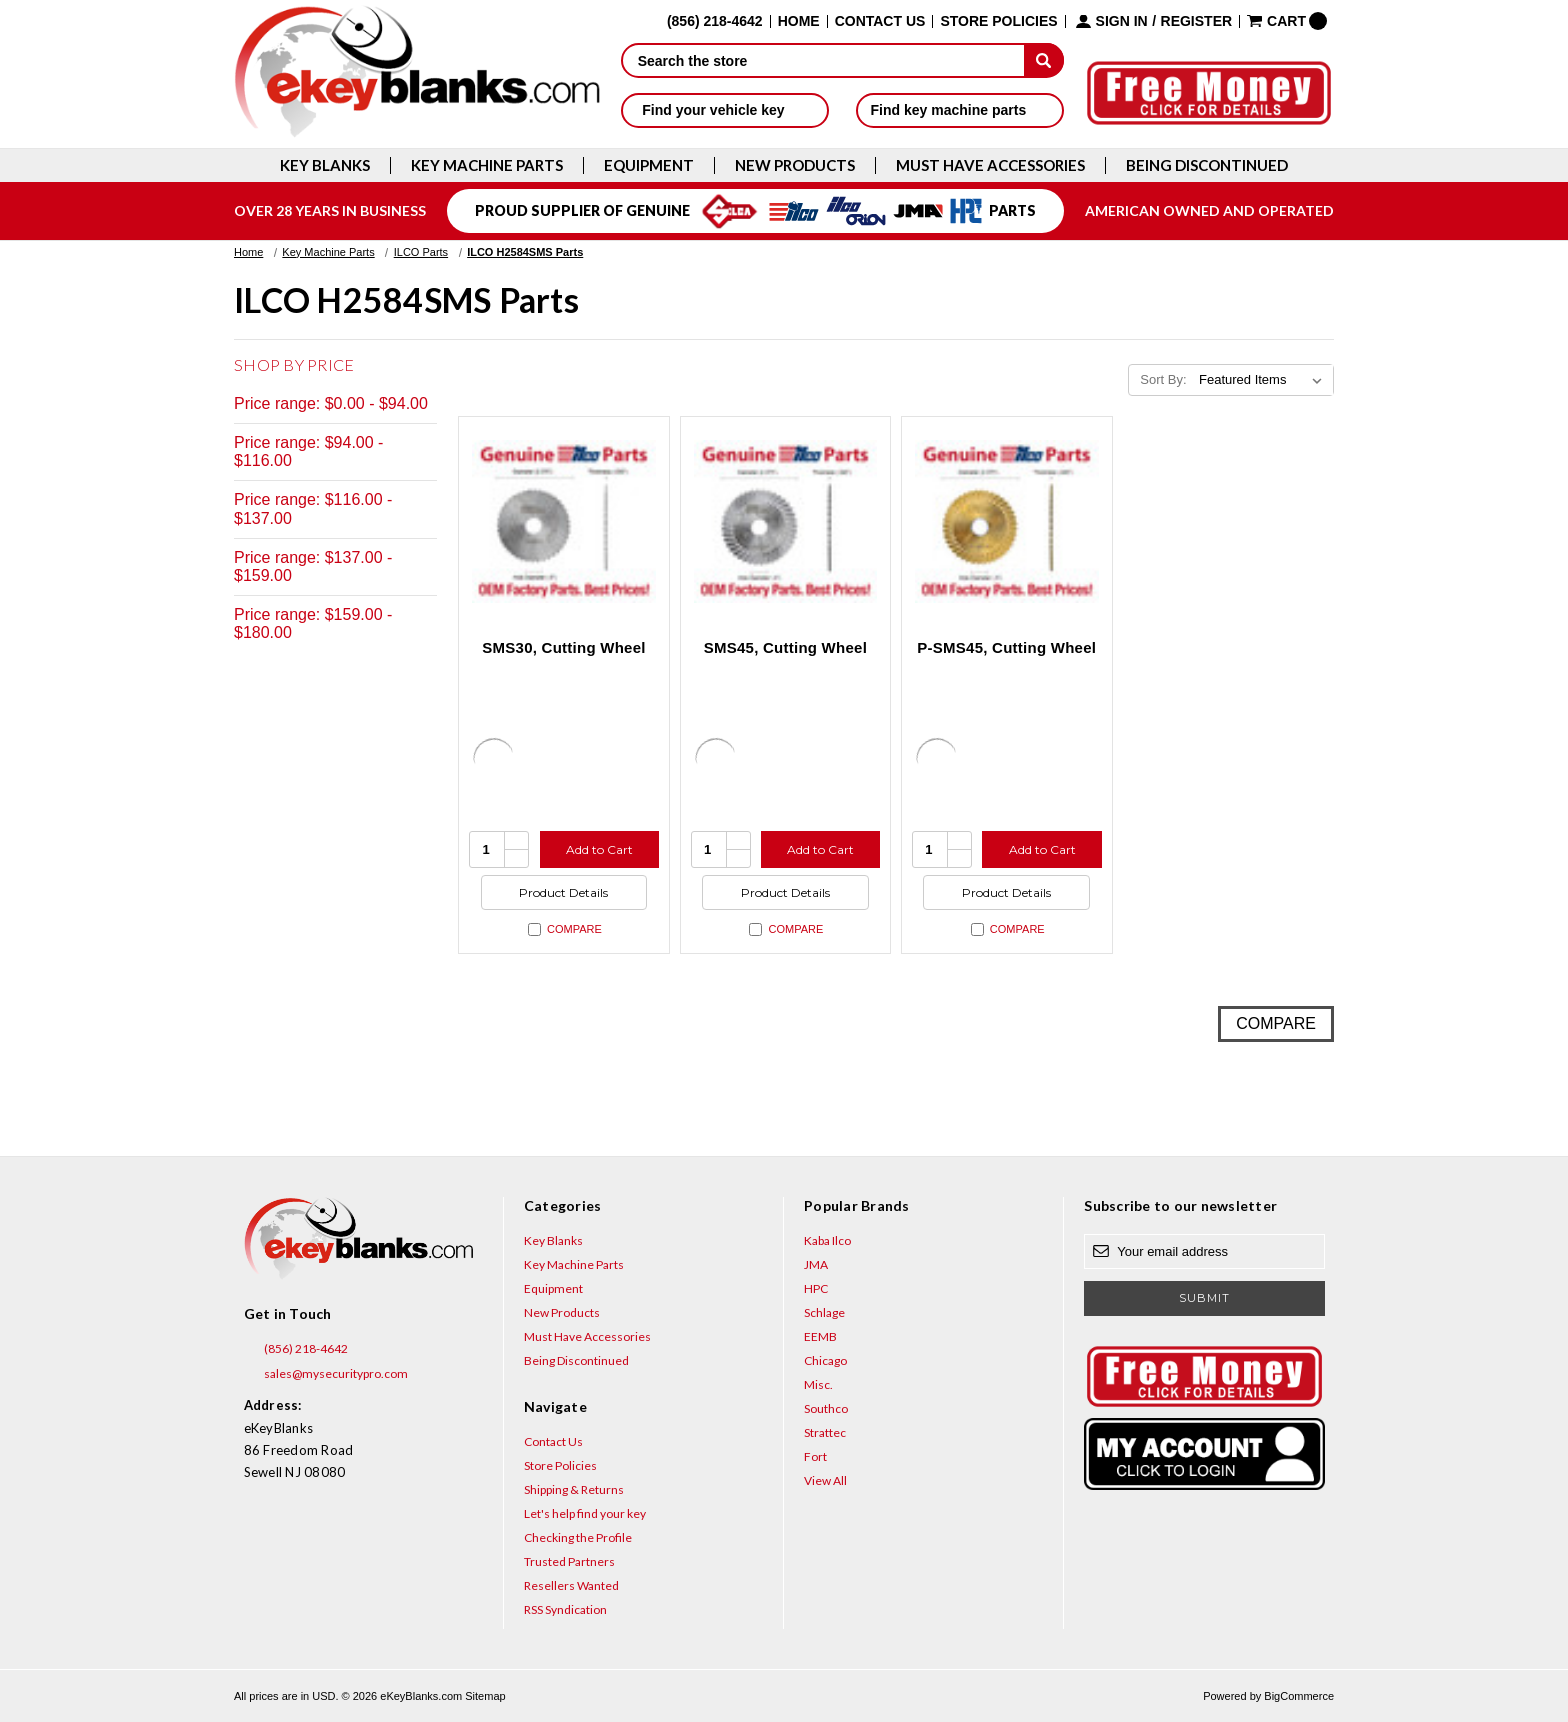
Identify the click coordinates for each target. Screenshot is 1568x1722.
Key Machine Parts (487, 165)
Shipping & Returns (574, 1489)
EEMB (820, 1336)
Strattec (825, 1432)
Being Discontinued (1207, 165)
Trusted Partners (569, 1561)
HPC (816, 1288)
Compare (565, 929)
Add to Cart (599, 849)
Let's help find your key (585, 1513)
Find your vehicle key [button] (724, 110)
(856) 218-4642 (296, 1349)
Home (799, 21)
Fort (815, 1456)
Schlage (824, 1312)
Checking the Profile (578, 1537)
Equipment (649, 165)
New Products (795, 165)
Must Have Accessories (990, 165)
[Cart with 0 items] (1287, 21)
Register (1197, 21)
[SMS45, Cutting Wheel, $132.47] (786, 522)
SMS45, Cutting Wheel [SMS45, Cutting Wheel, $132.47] (785, 647)
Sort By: (1163, 379)
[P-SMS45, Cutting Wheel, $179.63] (1007, 522)
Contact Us (880, 21)
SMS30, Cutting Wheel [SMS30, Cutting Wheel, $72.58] (563, 647)
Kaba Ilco (827, 1240)
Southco (826, 1408)
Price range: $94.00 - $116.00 (308, 451)
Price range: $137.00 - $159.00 (313, 566)
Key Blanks (325, 165)
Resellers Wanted (571, 1585)
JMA (816, 1264)
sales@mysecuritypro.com (326, 1374)
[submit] (1044, 60)
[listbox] (1264, 380)
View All (825, 1480)
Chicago (825, 1360)
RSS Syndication (565, 1609)
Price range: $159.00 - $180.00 (313, 623)
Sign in (1122, 21)
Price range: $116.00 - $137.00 (313, 508)
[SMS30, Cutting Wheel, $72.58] (564, 522)
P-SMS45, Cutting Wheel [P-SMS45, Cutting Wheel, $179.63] (1006, 647)
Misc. (818, 1384)
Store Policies (998, 21)
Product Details (563, 892)
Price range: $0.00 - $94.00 (331, 403)
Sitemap (485, 1696)
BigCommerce (1299, 1696)
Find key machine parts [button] (960, 110)
